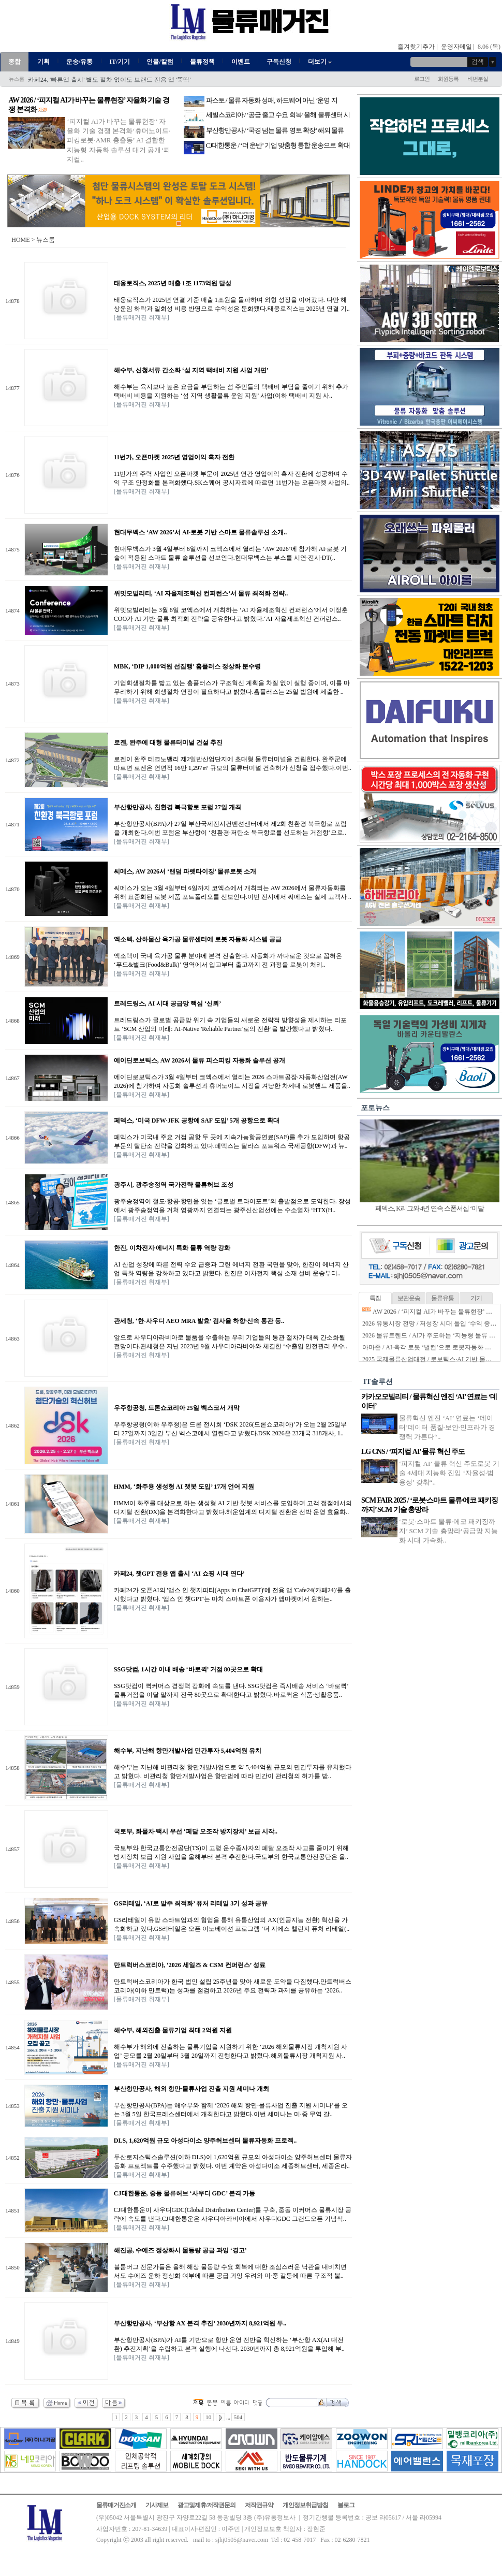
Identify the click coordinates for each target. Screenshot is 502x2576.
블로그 (346, 2505)
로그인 (422, 79)
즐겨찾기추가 (416, 46)
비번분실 (477, 79)
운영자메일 (456, 46)
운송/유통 (79, 61)
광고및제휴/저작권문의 (206, 2505)
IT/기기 (119, 61)
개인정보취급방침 (305, 2505)
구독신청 (279, 61)
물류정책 (202, 61)
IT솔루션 (378, 1382)
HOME (20, 239)
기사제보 (156, 2505)
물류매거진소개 (116, 2505)
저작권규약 (259, 2505)
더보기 (320, 61)
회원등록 (448, 79)
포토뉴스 (375, 1108)
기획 (43, 61)
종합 (14, 61)
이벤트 (240, 61)
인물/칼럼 (159, 61)
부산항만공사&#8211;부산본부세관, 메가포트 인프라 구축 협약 (114, 79)
